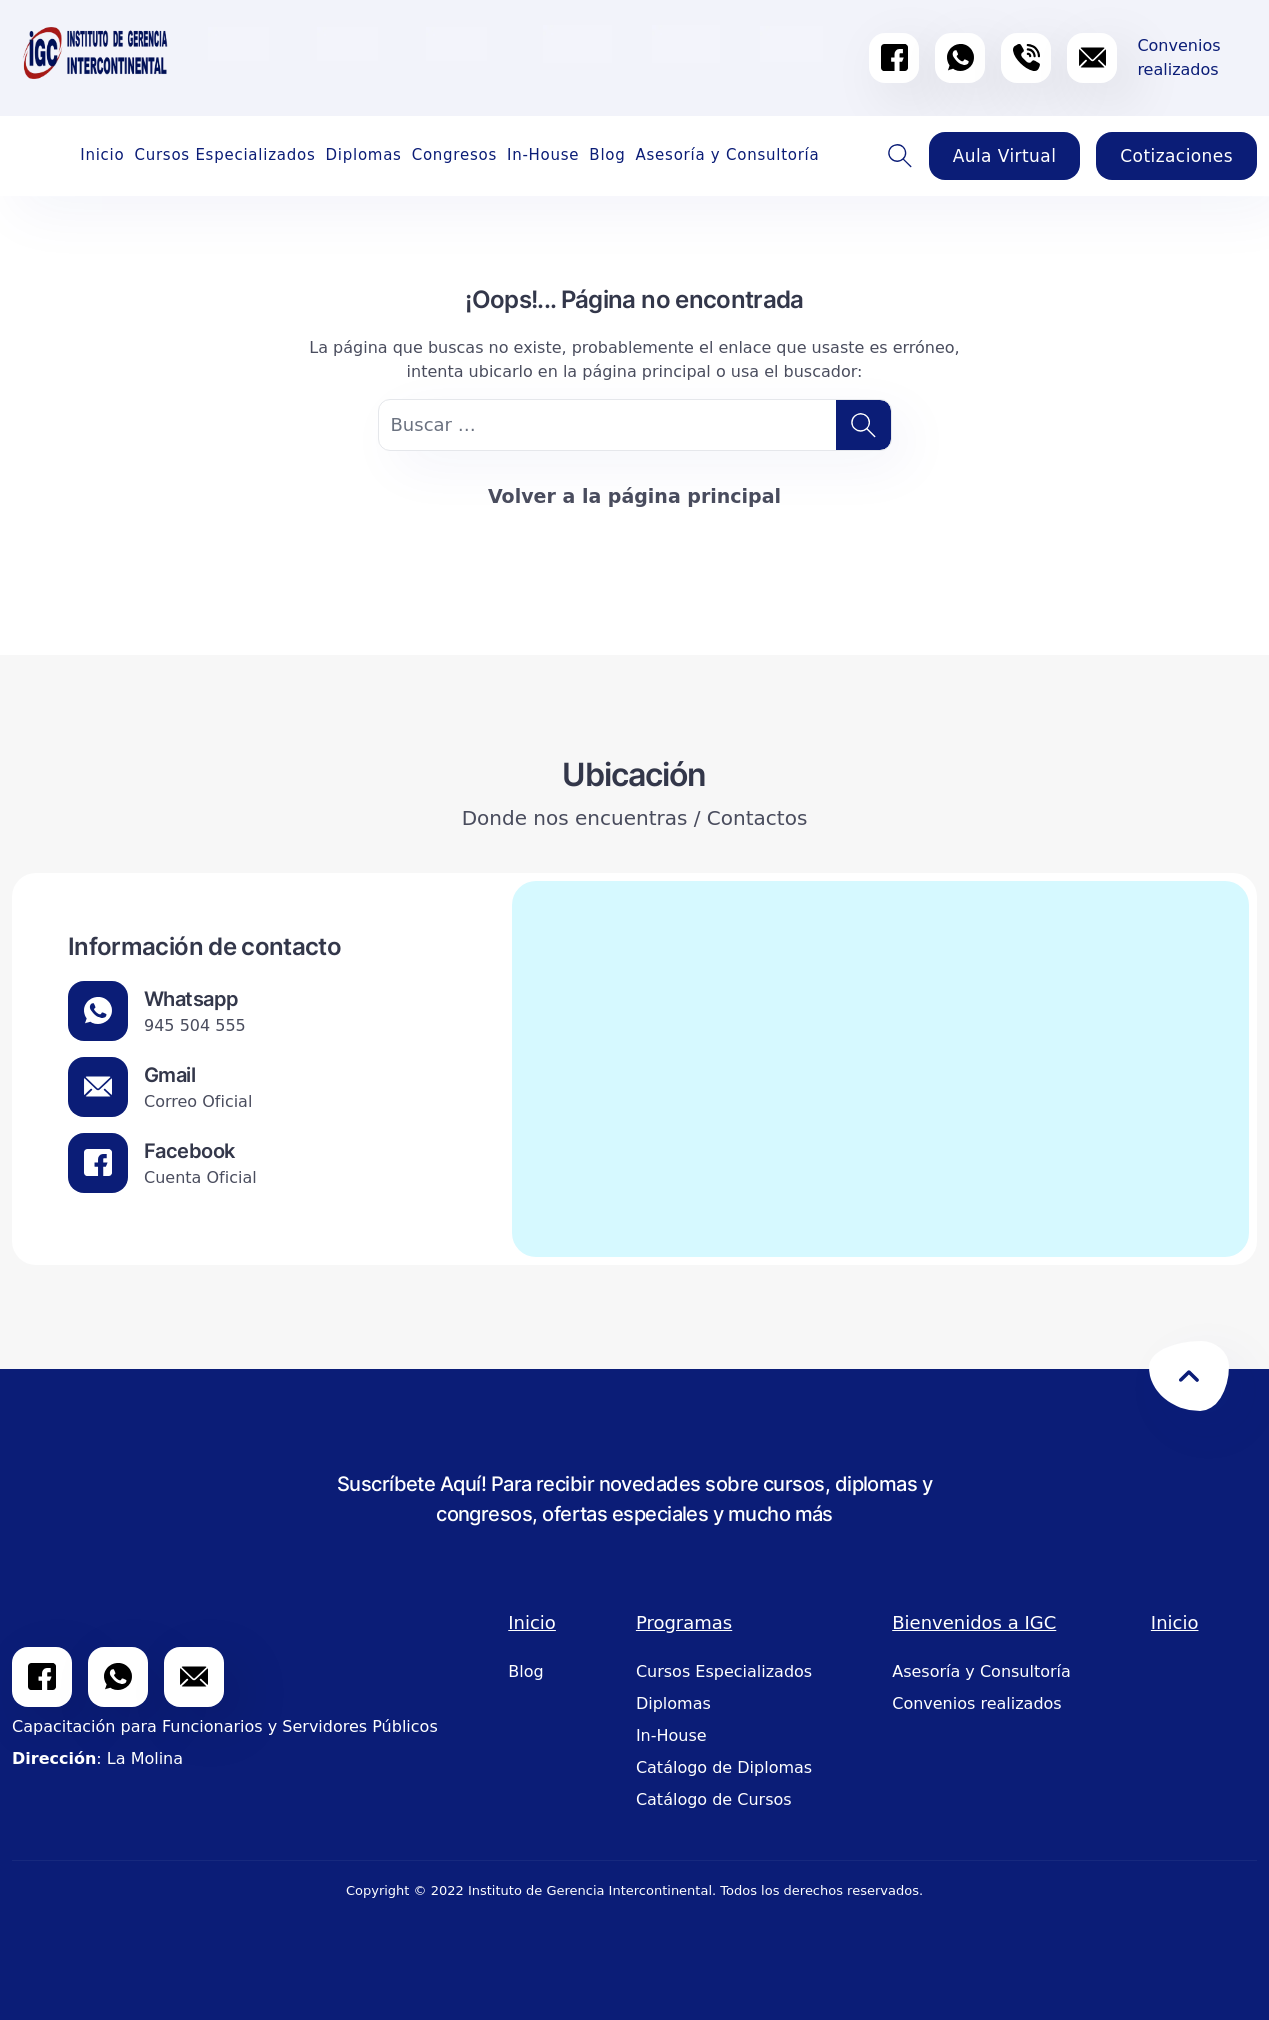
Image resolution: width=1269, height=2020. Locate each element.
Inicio (102, 155)
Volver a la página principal (634, 496)
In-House (543, 155)
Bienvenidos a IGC (974, 1622)
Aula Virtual (1005, 156)
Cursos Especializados (224, 155)
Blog (607, 155)
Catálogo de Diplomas (724, 1767)
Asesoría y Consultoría (728, 155)
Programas (684, 1622)
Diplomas (363, 155)
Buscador (900, 155)
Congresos (454, 155)
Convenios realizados (976, 1703)
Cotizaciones (1176, 156)
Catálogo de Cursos (714, 1799)
